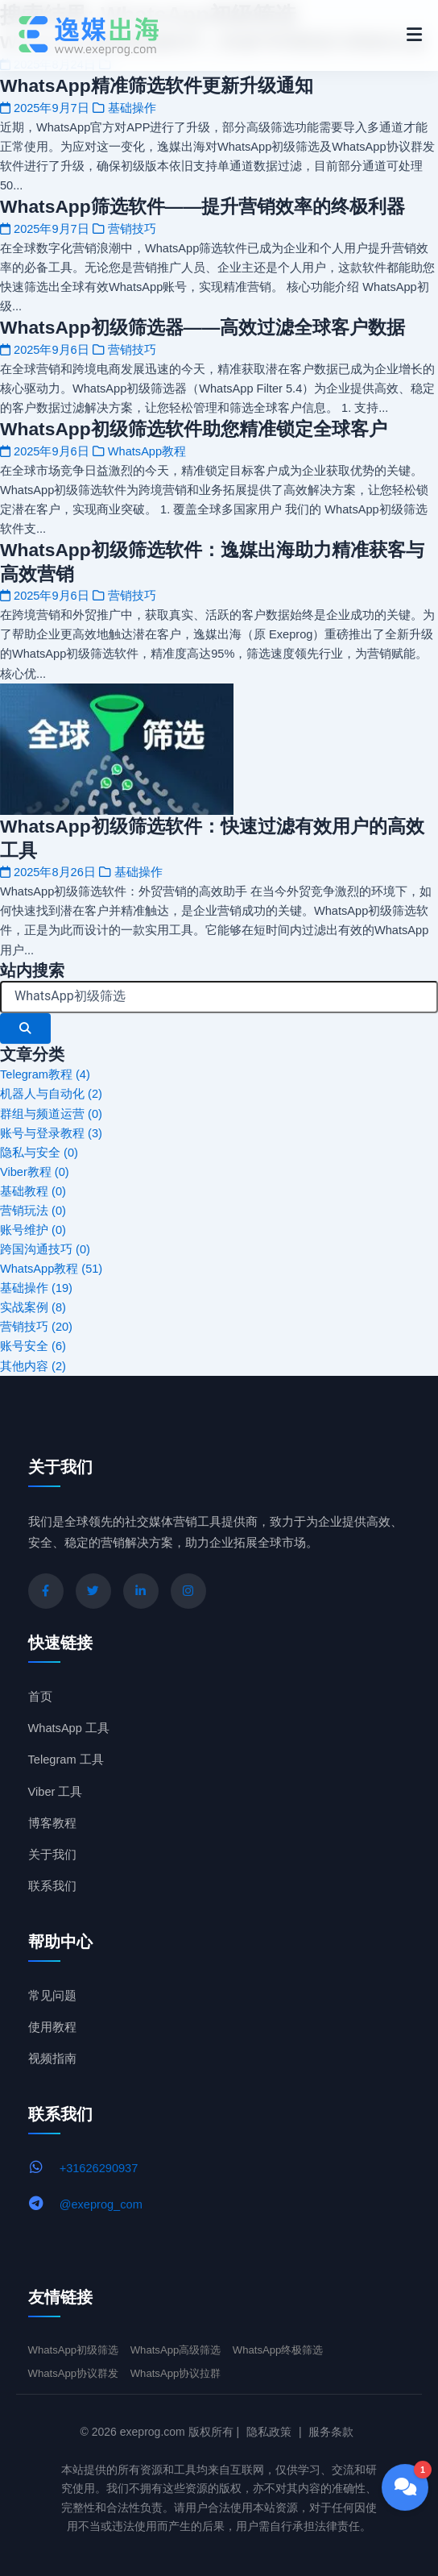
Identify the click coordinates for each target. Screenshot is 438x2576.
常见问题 (52, 1995)
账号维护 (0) (33, 1230)
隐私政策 (268, 2431)
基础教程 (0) (33, 1191)
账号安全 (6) (33, 1346)
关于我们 (52, 1854)
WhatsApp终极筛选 (278, 2350)
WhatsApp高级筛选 (175, 2350)
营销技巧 (132, 228)
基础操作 (132, 108)
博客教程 (52, 1823)
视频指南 (52, 2058)
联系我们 (52, 1886)
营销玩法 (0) (33, 1210)
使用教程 (52, 2027)
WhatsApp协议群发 (73, 2373)
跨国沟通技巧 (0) (45, 1249)
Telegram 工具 (66, 1759)
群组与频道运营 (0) (51, 1113)
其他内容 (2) (33, 1366)
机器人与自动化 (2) (51, 1093)
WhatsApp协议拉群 (175, 2373)
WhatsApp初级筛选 (73, 2350)
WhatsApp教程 (147, 451)
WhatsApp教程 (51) (51, 1268)
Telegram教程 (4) (45, 1074)
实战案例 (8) (33, 1307)
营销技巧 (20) (36, 1326)
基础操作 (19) (36, 1288)
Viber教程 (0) (34, 1171)
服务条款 (330, 2431)
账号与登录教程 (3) (51, 1133)
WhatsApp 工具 (69, 1728)
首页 (40, 1696)
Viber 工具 (55, 1791)
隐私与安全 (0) (39, 1152)
